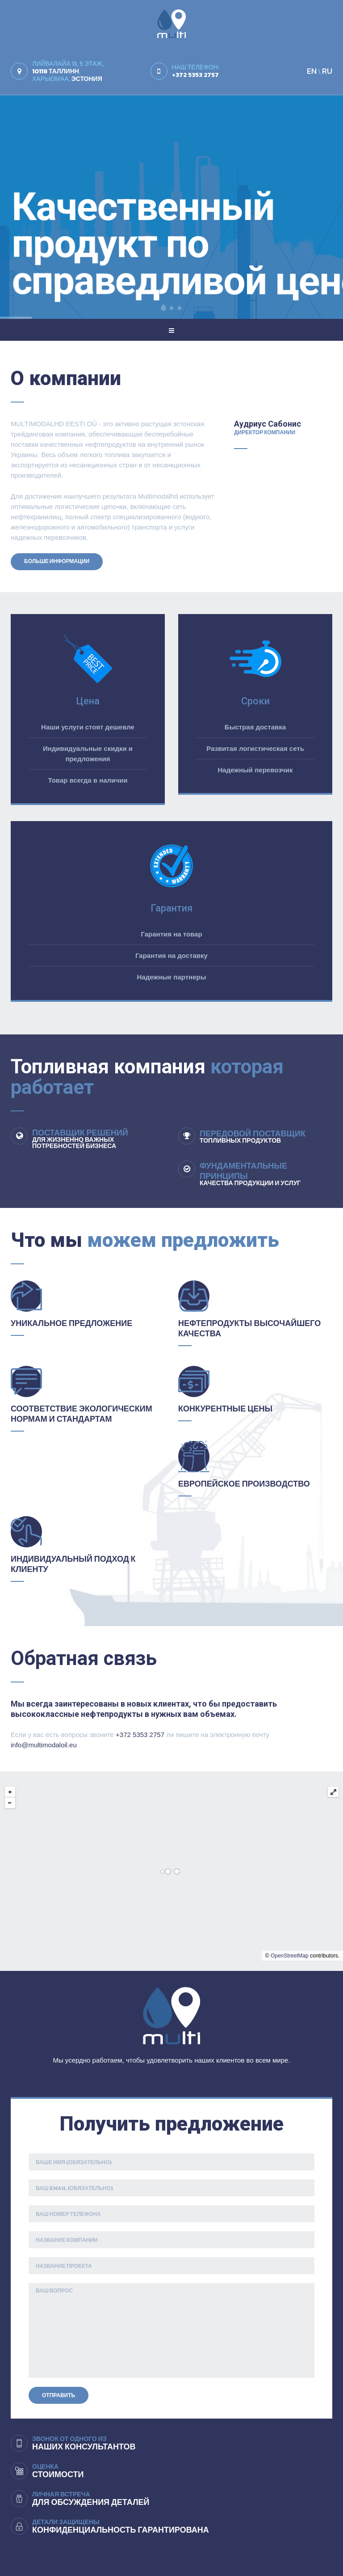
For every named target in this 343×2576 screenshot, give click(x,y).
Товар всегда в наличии (87, 780)
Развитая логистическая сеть (255, 748)
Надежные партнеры (171, 977)
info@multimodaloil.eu (44, 1745)
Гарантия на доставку (171, 955)
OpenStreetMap (290, 1956)
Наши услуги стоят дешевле (87, 727)
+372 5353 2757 (140, 1734)
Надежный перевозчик (255, 770)
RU (327, 71)
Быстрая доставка (255, 727)
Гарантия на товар (171, 934)
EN (312, 71)
